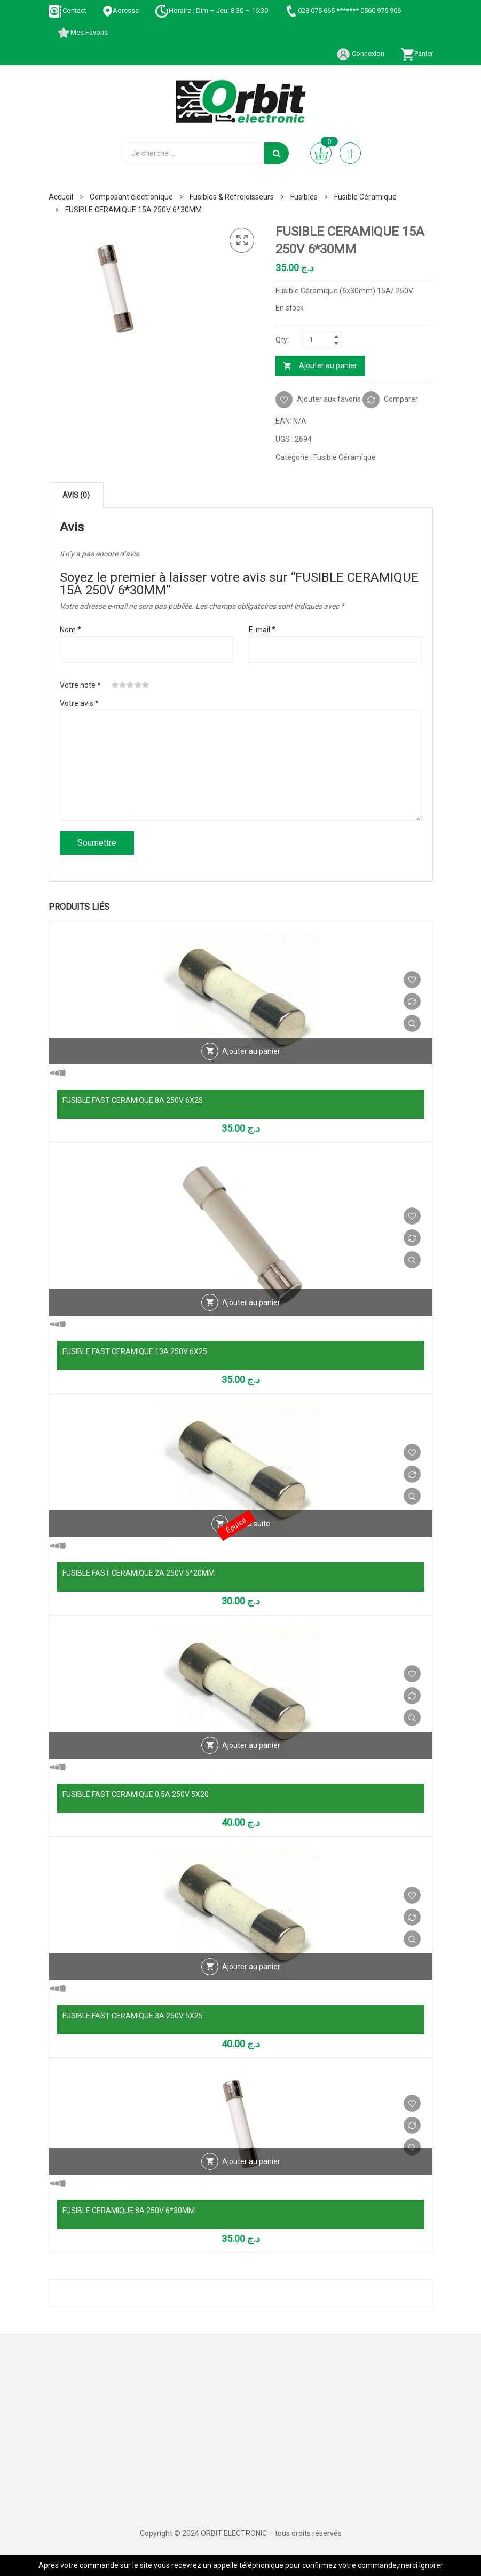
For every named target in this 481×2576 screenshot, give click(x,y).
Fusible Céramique (365, 197)
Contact (67, 10)
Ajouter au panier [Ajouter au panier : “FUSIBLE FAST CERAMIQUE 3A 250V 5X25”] (251, 1966)
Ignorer (431, 2565)
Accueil (61, 197)
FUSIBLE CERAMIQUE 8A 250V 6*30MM (128, 2210)
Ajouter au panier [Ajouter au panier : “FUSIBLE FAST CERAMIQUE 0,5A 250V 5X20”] (251, 1745)
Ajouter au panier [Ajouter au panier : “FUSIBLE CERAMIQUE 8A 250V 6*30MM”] (251, 2161)
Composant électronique (131, 197)
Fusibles (304, 197)
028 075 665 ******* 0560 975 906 (342, 10)
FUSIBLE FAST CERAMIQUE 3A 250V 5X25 (132, 2015)
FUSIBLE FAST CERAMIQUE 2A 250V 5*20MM (138, 1573)
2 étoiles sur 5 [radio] (123, 685)
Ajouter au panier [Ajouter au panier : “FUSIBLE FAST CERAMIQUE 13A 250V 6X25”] (251, 1302)
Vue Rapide (412, 1023)
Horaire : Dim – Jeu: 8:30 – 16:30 (211, 10)
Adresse (120, 10)
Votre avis (79, 703)
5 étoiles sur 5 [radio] (145, 685)
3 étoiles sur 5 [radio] (130, 685)
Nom (70, 629)
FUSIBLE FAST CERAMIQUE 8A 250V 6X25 (132, 1100)
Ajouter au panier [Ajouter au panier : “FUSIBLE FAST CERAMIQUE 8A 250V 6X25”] (251, 1051)
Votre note (80, 685)
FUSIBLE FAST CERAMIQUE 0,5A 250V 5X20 (135, 1794)
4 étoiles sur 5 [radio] (138, 685)
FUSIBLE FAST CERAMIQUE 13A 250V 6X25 (134, 1351)
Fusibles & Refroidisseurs (232, 197)
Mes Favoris (82, 32)
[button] (242, 240)
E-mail (262, 629)
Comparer (401, 399)
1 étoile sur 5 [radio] (115, 685)
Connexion (360, 54)
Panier (416, 54)
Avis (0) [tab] (76, 495)
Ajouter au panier (328, 365)
